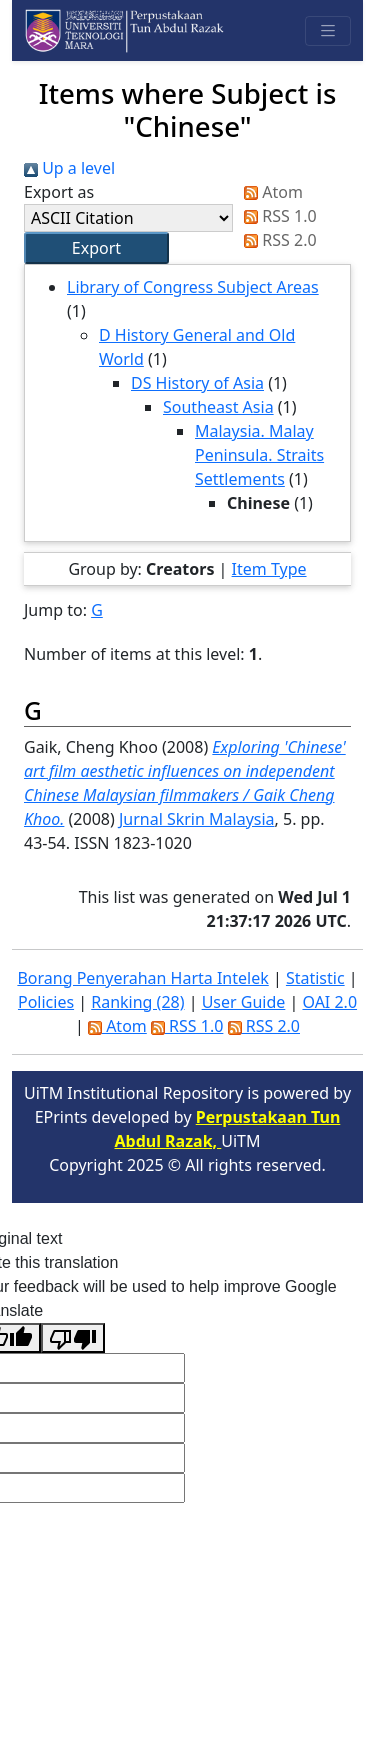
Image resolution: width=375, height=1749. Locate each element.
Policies (46, 1002)
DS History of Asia (197, 383)
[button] (96, 248)
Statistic (315, 978)
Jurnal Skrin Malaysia (197, 819)
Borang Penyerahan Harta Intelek (142, 978)
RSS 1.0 (276, 216)
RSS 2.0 (276, 240)
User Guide (244, 1002)
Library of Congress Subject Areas (193, 287)
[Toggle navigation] (328, 31)
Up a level (69, 168)
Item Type (269, 569)
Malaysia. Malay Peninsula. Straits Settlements (259, 455)
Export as (59, 192)
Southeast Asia (218, 407)
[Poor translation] (73, 1338)
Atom (269, 192)
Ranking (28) (137, 1002)
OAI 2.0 (329, 1002)
